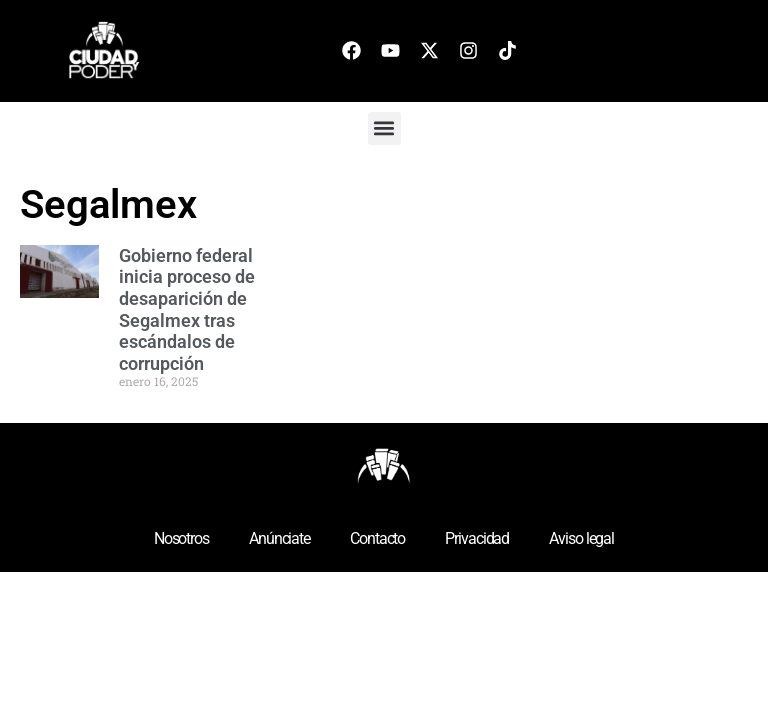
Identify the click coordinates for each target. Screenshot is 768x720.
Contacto (377, 538)
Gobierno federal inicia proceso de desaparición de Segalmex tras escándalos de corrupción (187, 309)
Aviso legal (581, 538)
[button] (384, 128)
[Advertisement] (659, 285)
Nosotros (181, 538)
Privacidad (477, 538)
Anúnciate (279, 538)
